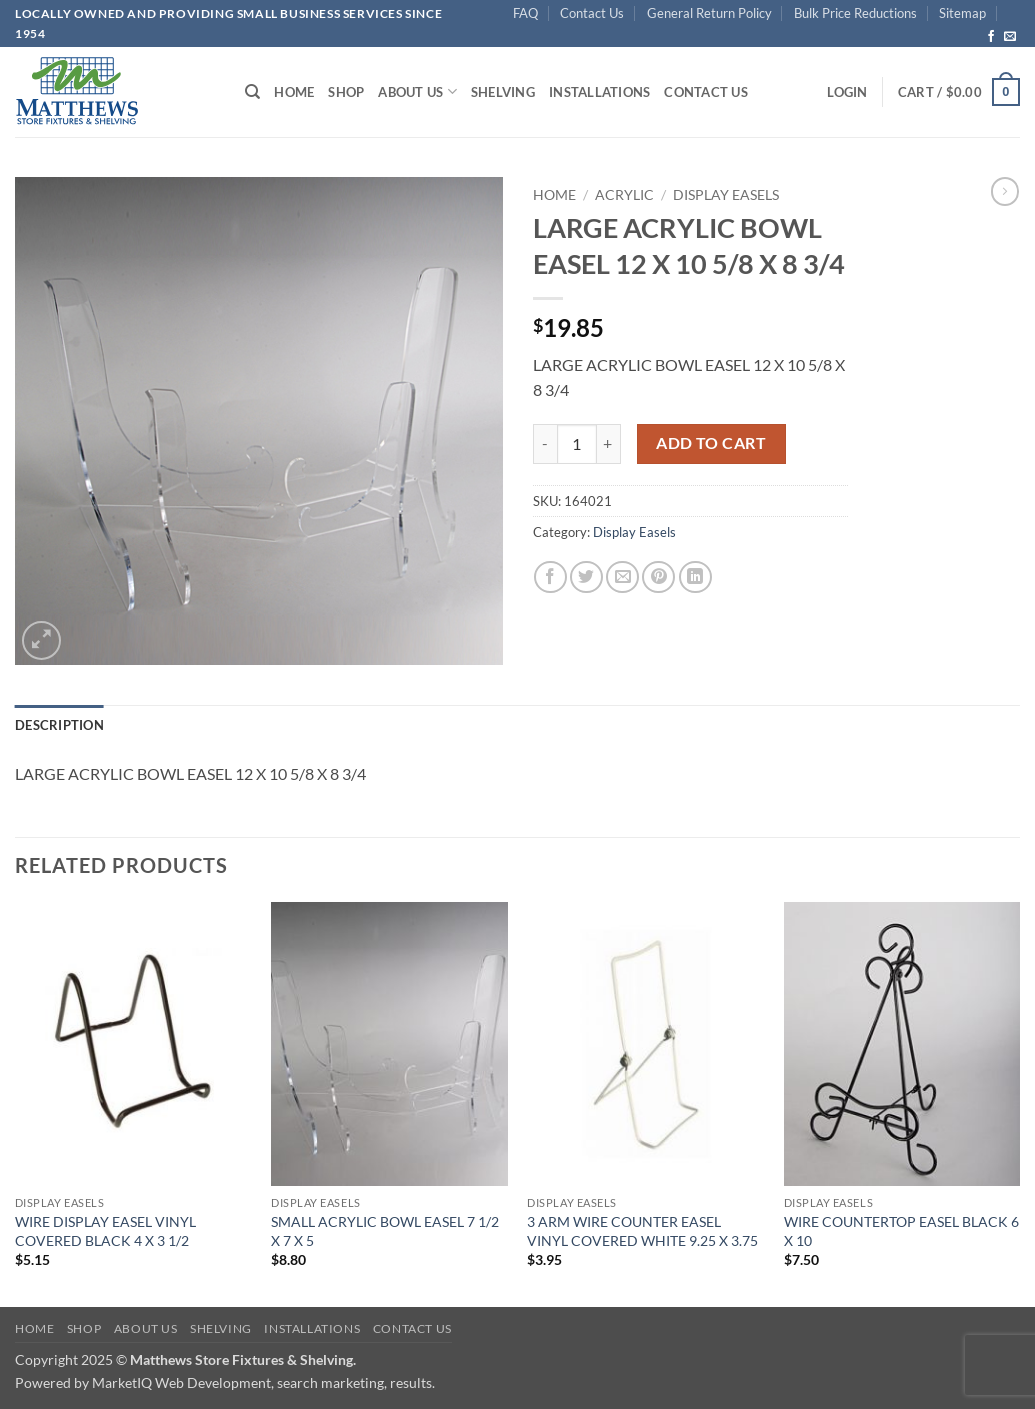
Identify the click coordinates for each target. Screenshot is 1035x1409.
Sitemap (962, 13)
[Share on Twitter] (586, 577)
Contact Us (592, 13)
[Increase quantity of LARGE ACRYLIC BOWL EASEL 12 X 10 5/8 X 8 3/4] (609, 444)
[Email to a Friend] (622, 577)
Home (294, 92)
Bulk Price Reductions (855, 13)
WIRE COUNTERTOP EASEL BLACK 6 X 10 (901, 1231)
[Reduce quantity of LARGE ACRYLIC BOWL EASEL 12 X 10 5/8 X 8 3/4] (545, 444)
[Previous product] (1005, 191)
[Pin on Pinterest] (658, 577)
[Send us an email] (1010, 37)
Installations (599, 92)
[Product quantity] (577, 444)
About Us (417, 91)
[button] (847, 92)
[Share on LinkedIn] (695, 577)
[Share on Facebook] (550, 577)
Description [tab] (59, 725)
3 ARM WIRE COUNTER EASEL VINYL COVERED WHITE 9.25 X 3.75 (642, 1231)
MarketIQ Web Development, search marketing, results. (263, 1382)
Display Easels (726, 195)
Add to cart (711, 443)
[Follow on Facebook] (991, 37)
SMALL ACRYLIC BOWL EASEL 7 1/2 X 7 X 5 (385, 1231)
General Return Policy (709, 13)
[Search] (252, 92)
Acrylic (624, 195)
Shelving (503, 92)
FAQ (525, 13)
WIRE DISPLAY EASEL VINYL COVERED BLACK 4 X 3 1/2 (105, 1231)
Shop (346, 92)
